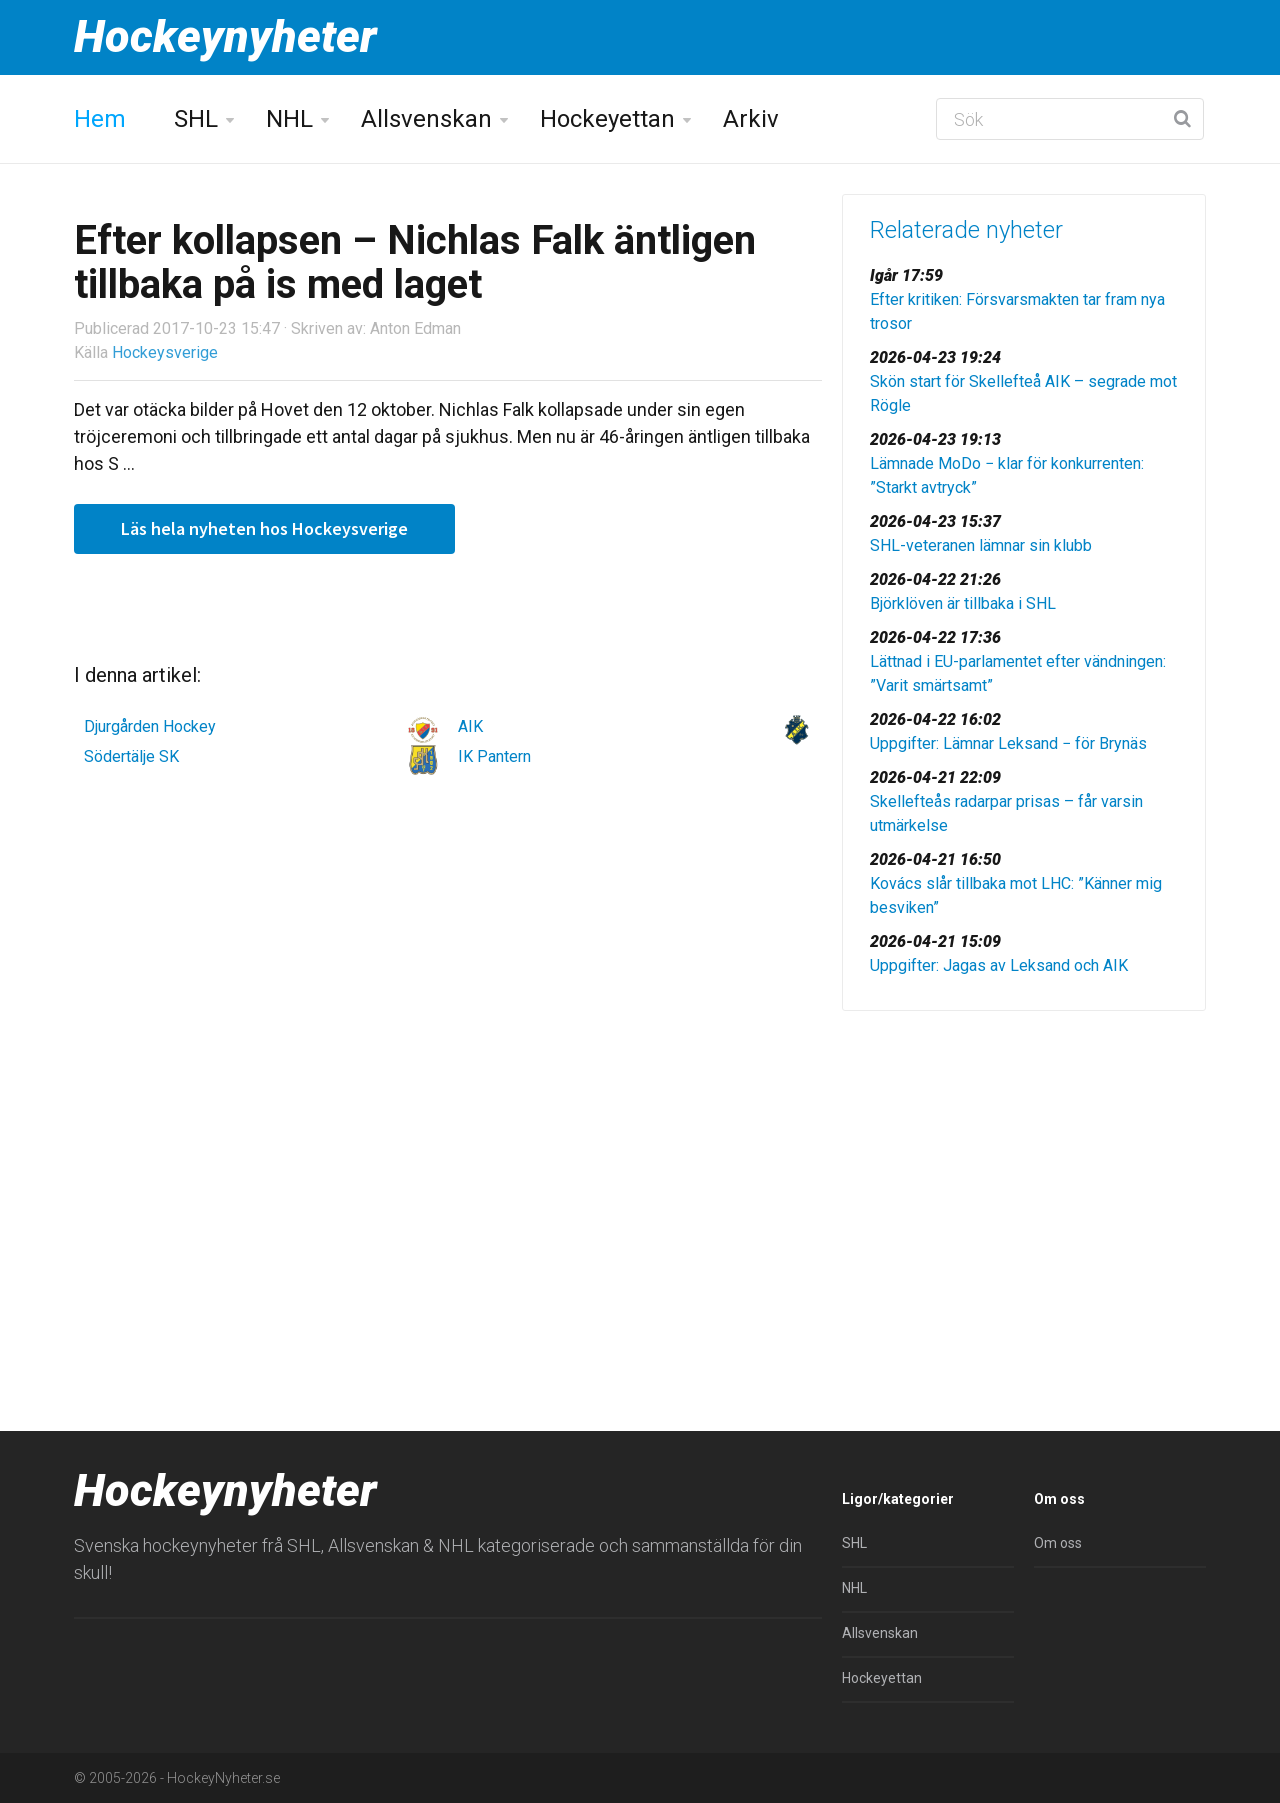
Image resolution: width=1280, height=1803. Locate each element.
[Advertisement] (1024, 1181)
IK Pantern (494, 756)
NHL (289, 119)
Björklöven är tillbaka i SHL (963, 603)
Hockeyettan (607, 119)
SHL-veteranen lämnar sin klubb (981, 545)
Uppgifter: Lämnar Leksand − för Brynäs (1008, 743)
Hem (100, 119)
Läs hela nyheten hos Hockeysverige (264, 528)
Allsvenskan (426, 119)
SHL (196, 119)
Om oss (1058, 1543)
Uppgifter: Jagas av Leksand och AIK (999, 965)
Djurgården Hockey (150, 726)
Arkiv (751, 119)
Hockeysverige (165, 352)
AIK (470, 726)
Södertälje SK (131, 756)
